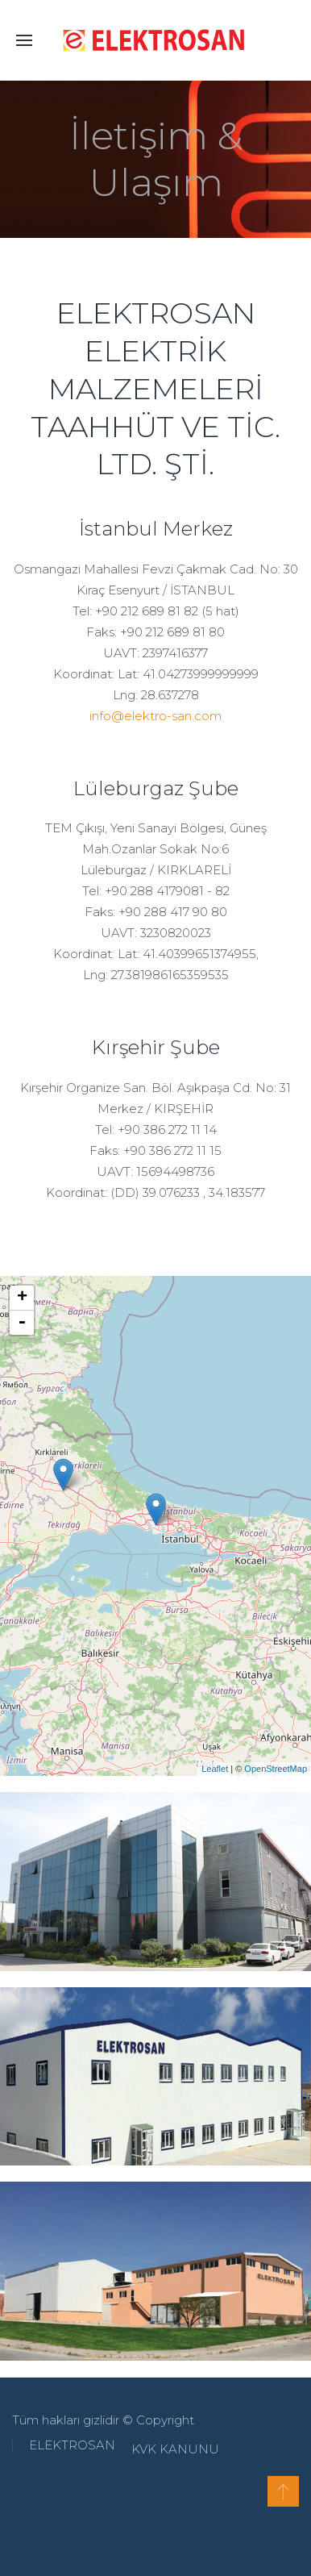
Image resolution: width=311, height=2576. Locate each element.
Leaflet (214, 1769)
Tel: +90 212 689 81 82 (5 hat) (156, 611)
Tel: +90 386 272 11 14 (156, 1129)
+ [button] (22, 1298)
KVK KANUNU (170, 2449)
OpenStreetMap (275, 1769)
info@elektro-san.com (155, 715)
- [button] (21, 1323)
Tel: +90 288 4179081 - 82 (156, 890)
